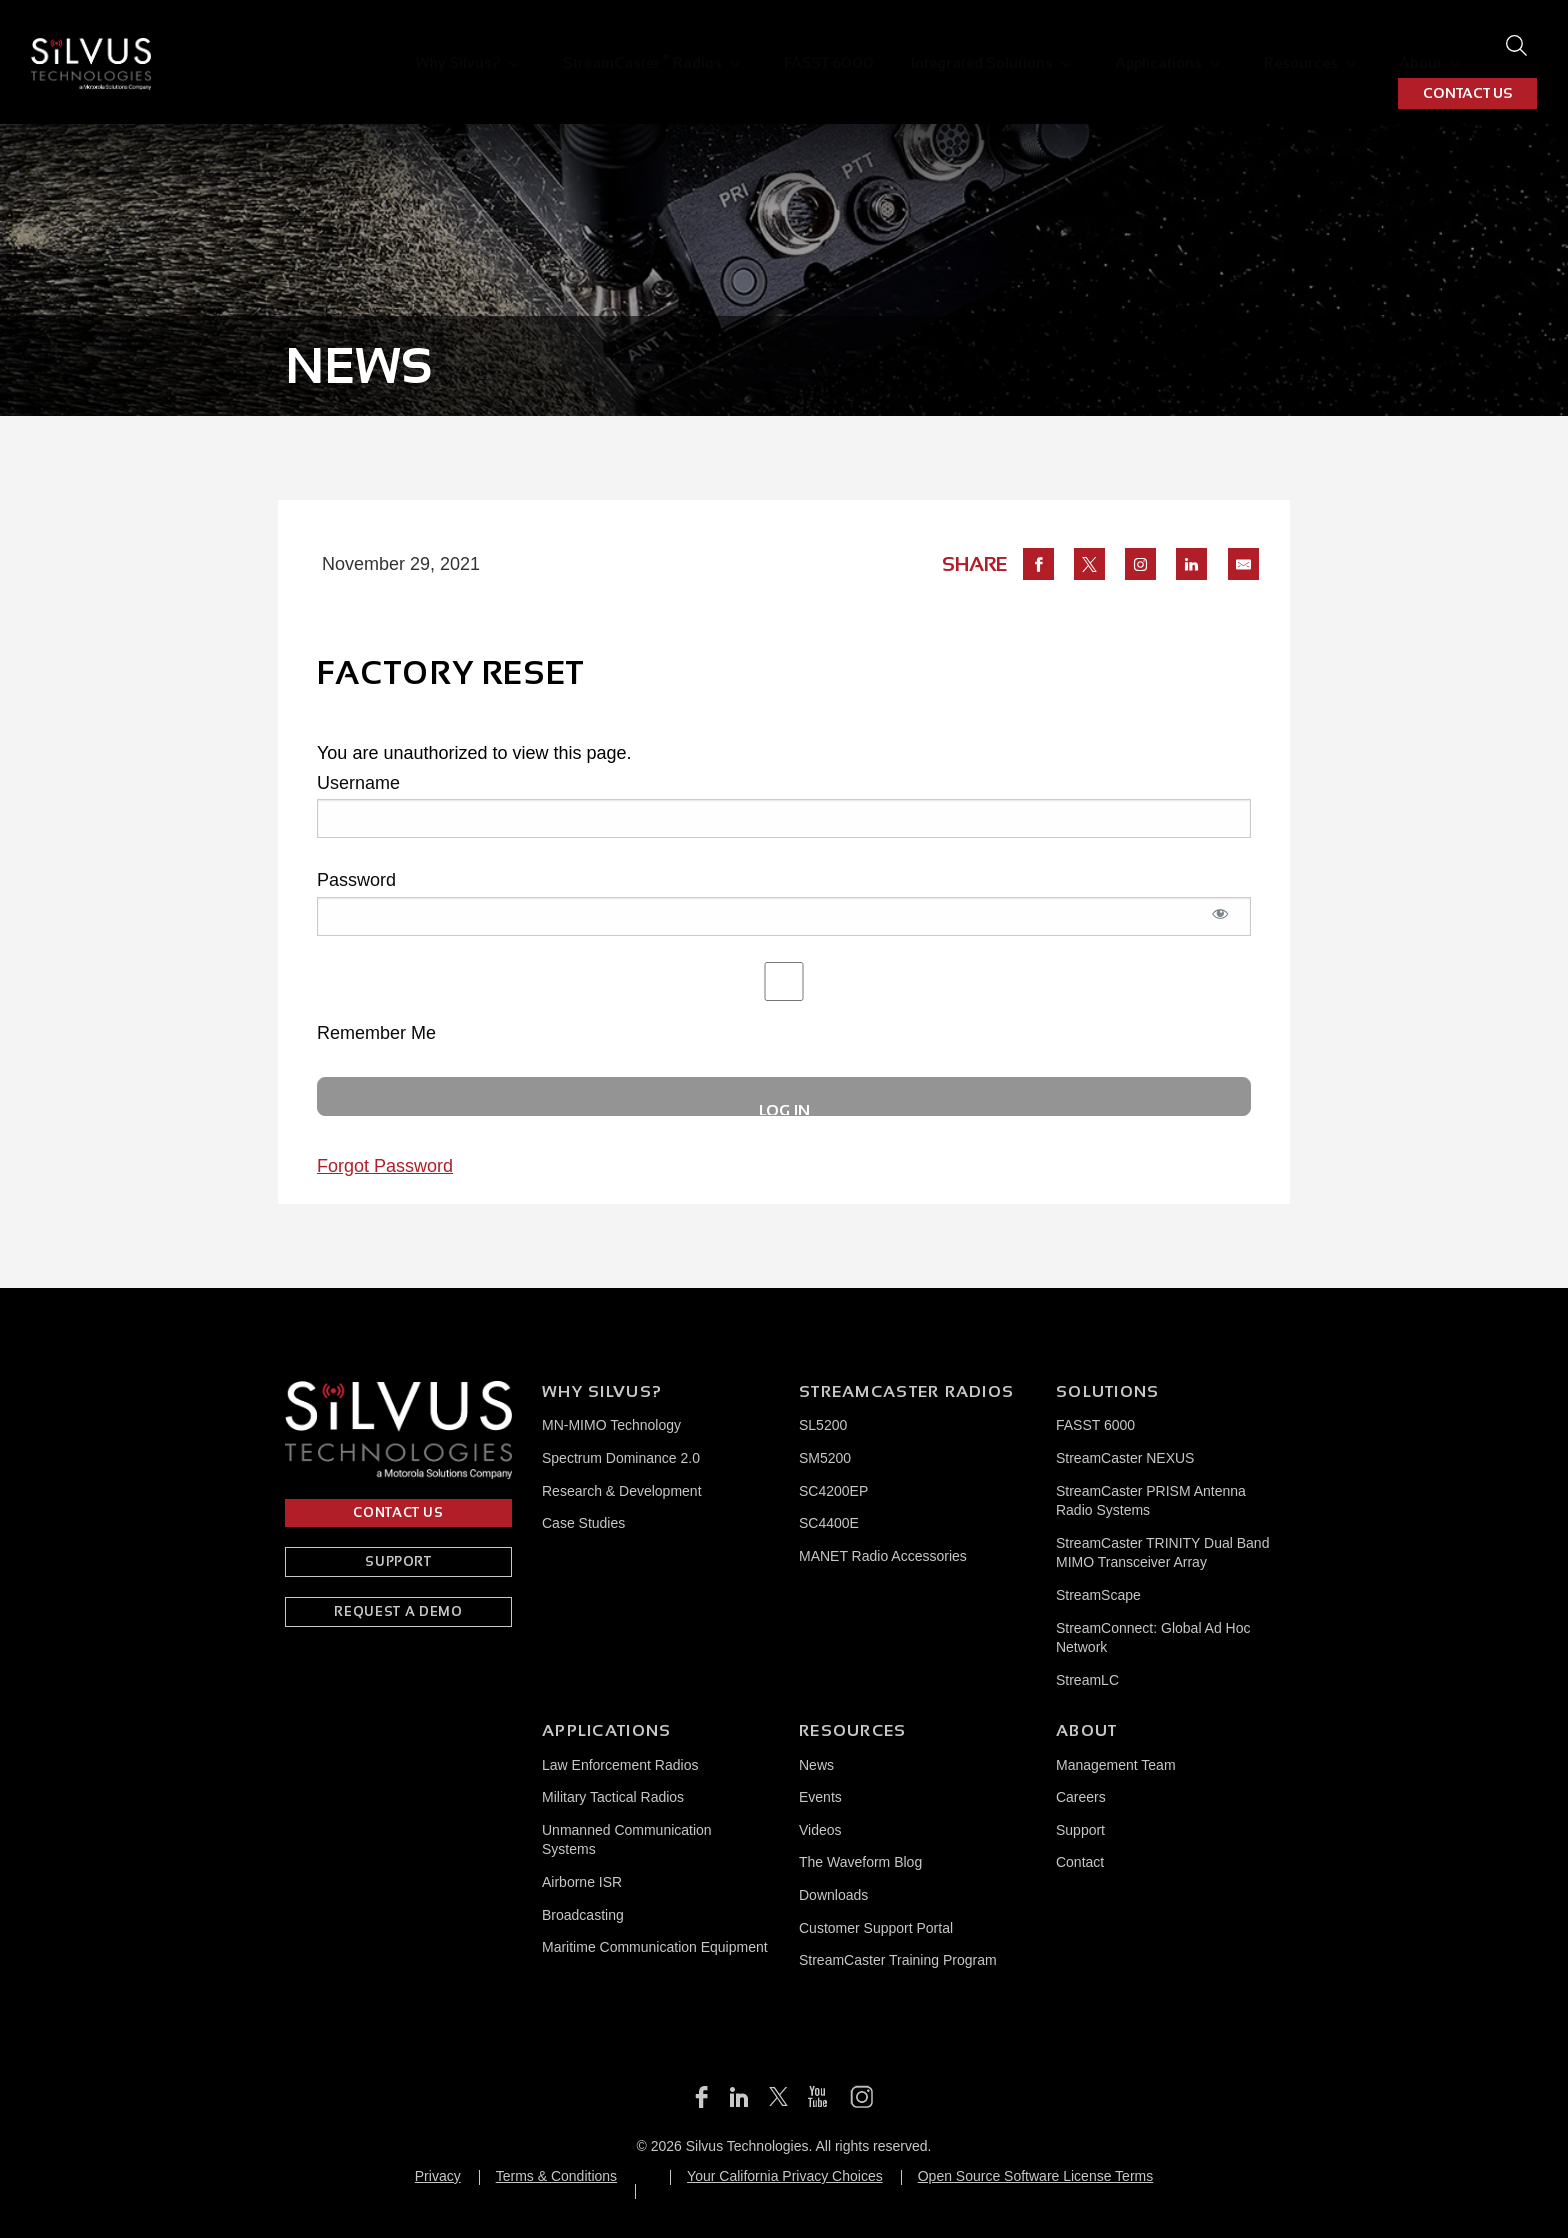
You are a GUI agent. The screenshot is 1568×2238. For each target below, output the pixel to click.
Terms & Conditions (556, 2176)
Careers (1081, 1797)
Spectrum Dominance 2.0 (621, 1458)
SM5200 (825, 1458)
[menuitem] (417, 46)
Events (820, 1797)
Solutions (1108, 1391)
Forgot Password (385, 1166)
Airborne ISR (582, 1882)
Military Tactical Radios (613, 1797)
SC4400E (829, 1523)
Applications (1048, 46)
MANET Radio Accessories (883, 1556)
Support (1080, 1830)
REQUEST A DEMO (398, 1611)
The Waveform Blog (860, 1862)
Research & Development (622, 1491)
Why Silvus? (408, 46)
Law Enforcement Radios (620, 1765)
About (1283, 46)
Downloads (833, 1895)
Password (356, 880)
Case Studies (583, 1523)
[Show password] (1221, 924)
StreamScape (1098, 1595)
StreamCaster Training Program (898, 1960)
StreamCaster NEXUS (1125, 1458)
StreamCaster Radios (575, 45)
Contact (1080, 1862)
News (816, 1765)
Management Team (1116, 1765)
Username (358, 783)
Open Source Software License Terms (1036, 2176)
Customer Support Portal (876, 1928)
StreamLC (1087, 1680)
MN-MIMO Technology (611, 1425)
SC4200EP (833, 1491)
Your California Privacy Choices (785, 2176)
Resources (1176, 46)
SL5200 (823, 1425)
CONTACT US (1467, 46)
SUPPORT (398, 1561)
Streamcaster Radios (906, 1391)
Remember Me (784, 1002)
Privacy (438, 2176)
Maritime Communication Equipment (655, 1947)
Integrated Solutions (886, 46)
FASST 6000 (743, 46)
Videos (820, 1830)
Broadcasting (583, 1915)
